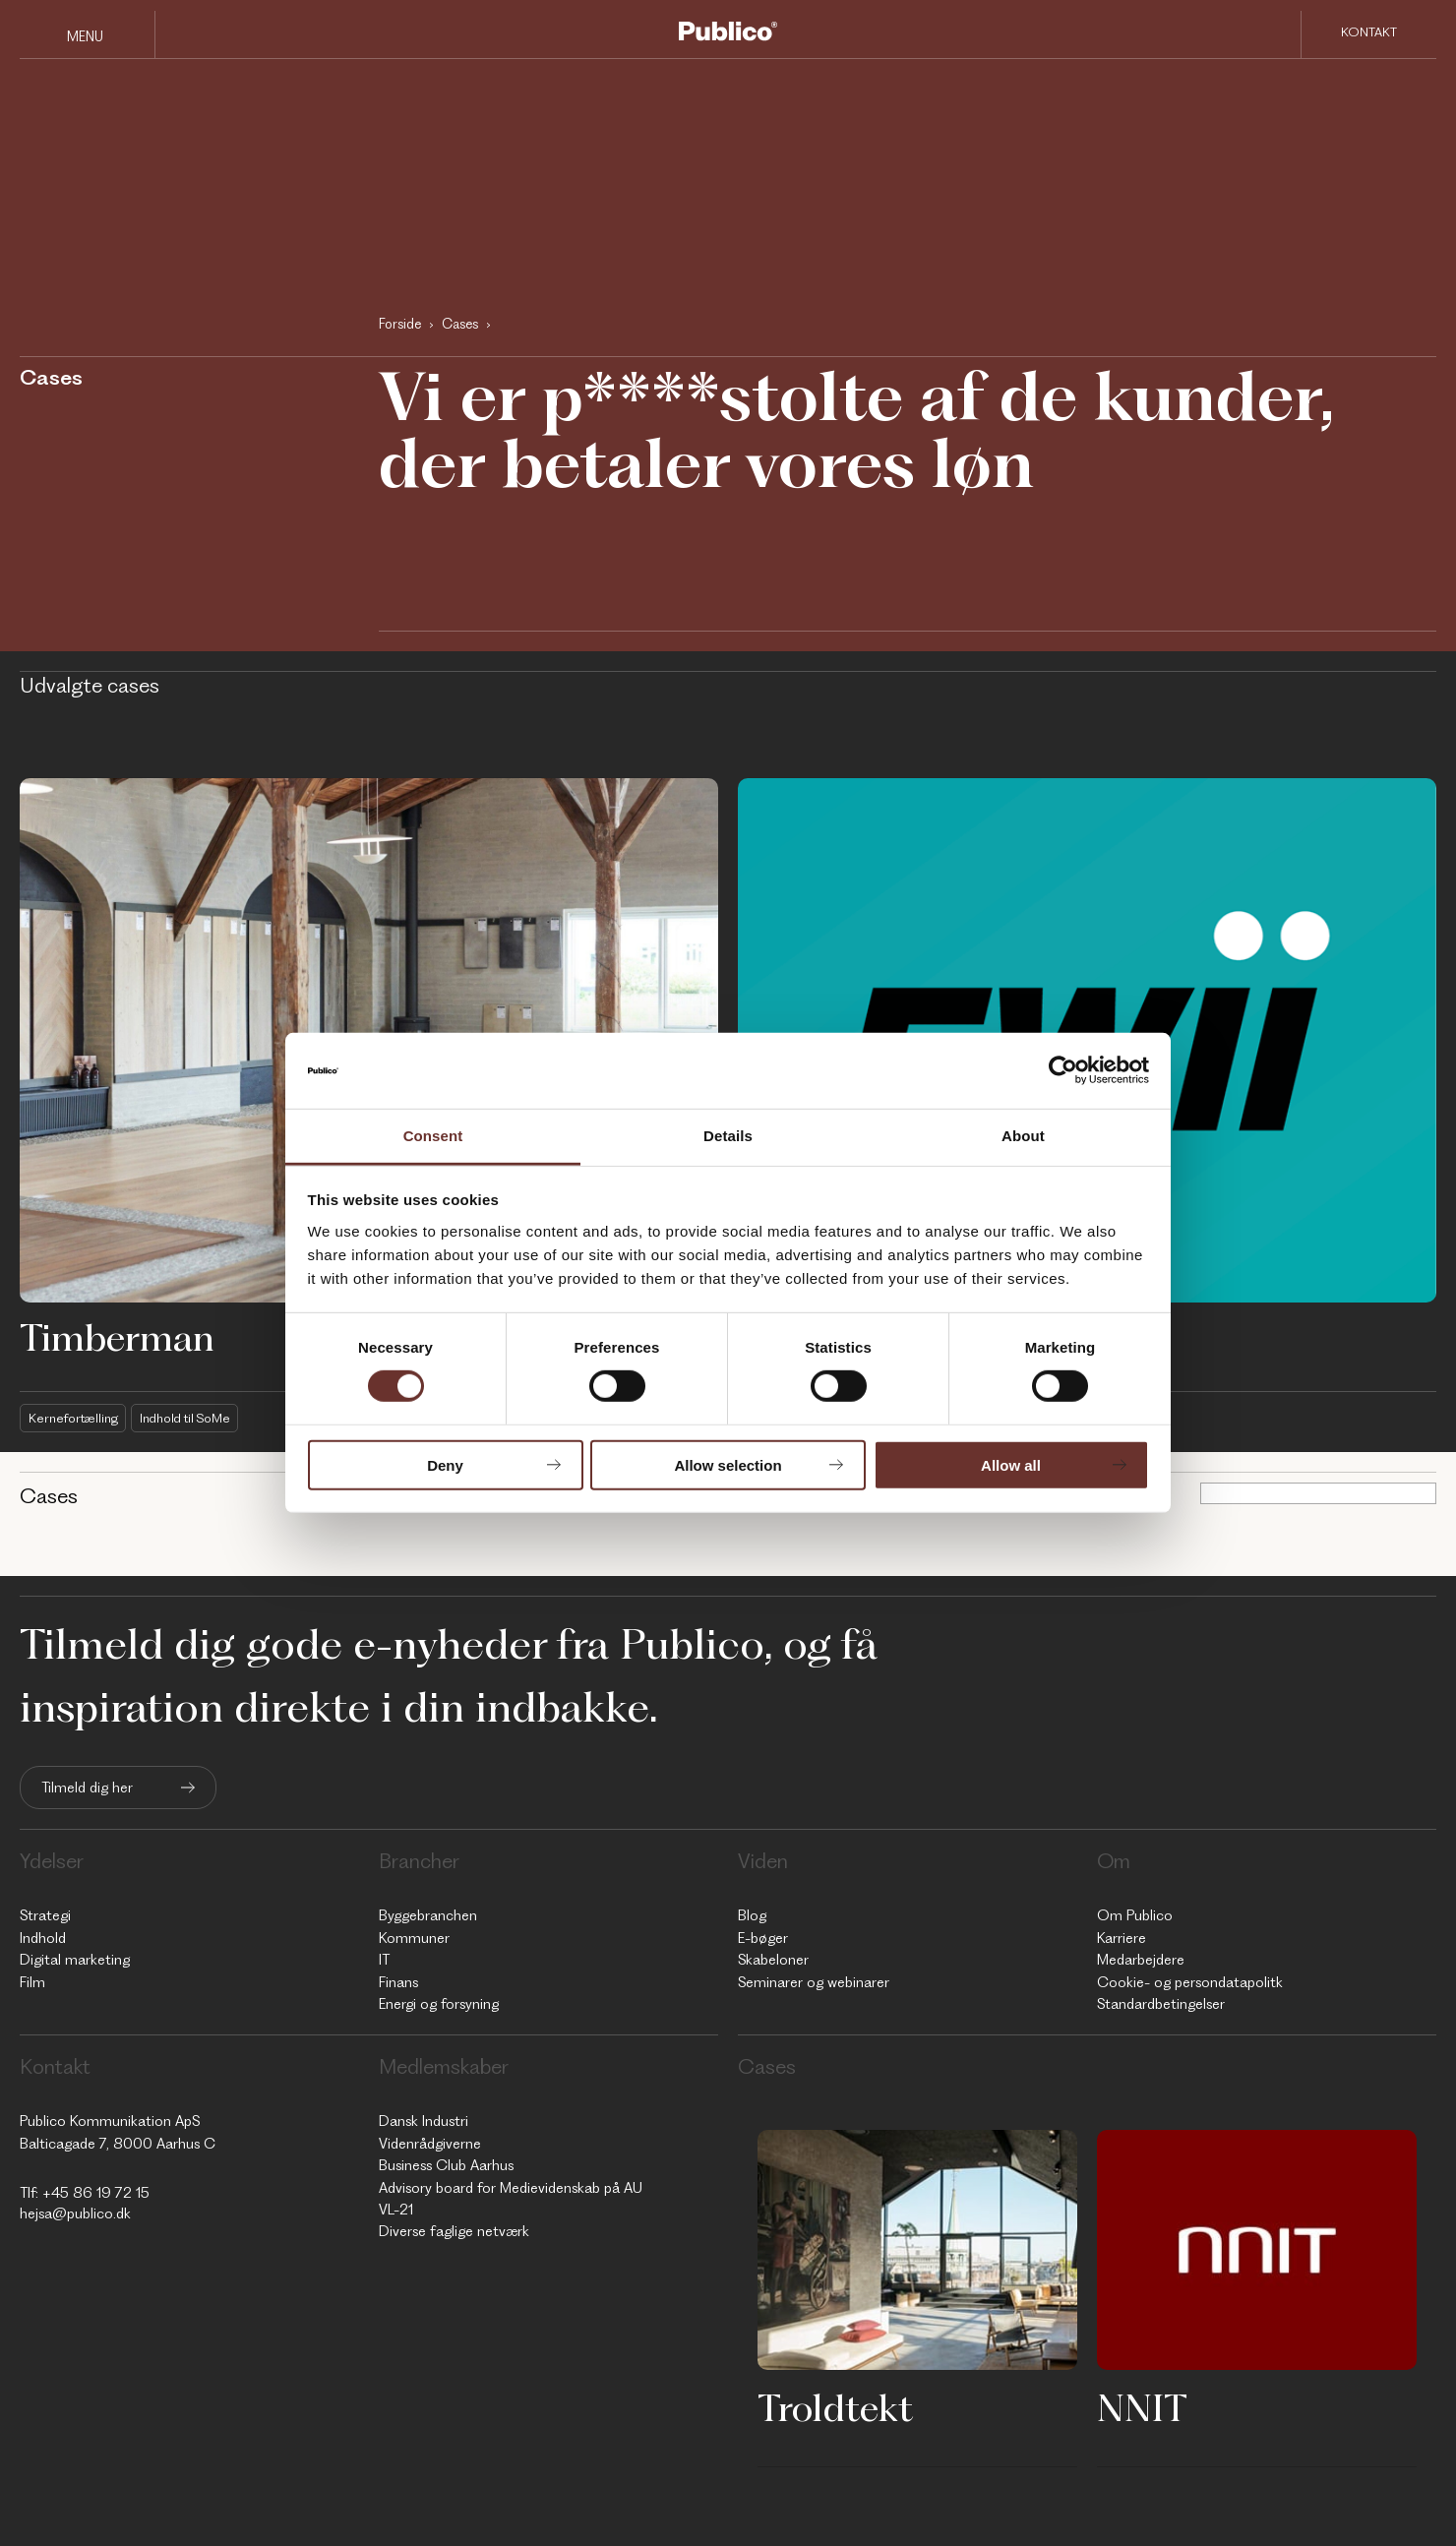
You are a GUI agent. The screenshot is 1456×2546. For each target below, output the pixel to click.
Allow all (1011, 1464)
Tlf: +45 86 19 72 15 (85, 2193)
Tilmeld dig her (87, 1787)
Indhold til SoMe (192, 1417)
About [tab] (1023, 1135)
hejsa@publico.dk (75, 2213)
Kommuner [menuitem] (414, 1938)
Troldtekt (835, 2407)
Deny (445, 1464)
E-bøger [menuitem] (763, 1938)
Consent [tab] (433, 1135)
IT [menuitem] (384, 1960)
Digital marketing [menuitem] (75, 1960)
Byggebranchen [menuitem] (428, 1916)
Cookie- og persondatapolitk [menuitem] (1190, 1982)
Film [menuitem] (32, 1982)
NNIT (1142, 2407)
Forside (400, 324)
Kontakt (1369, 33)
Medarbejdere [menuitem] (1140, 1960)
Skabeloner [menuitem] (773, 1960)
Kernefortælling (75, 1417)
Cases (460, 324)
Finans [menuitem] (398, 1982)
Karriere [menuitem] (1121, 1938)
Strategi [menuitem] (45, 1916)
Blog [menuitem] (752, 1916)
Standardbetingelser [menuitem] (1161, 2004)
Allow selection (727, 1464)
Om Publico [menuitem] (1135, 1916)
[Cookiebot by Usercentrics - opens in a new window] (1063, 1070)
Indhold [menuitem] (43, 1938)
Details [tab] (728, 1135)
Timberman (117, 1337)
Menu (85, 36)
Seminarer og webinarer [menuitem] (813, 1982)
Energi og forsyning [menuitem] (439, 2004)
